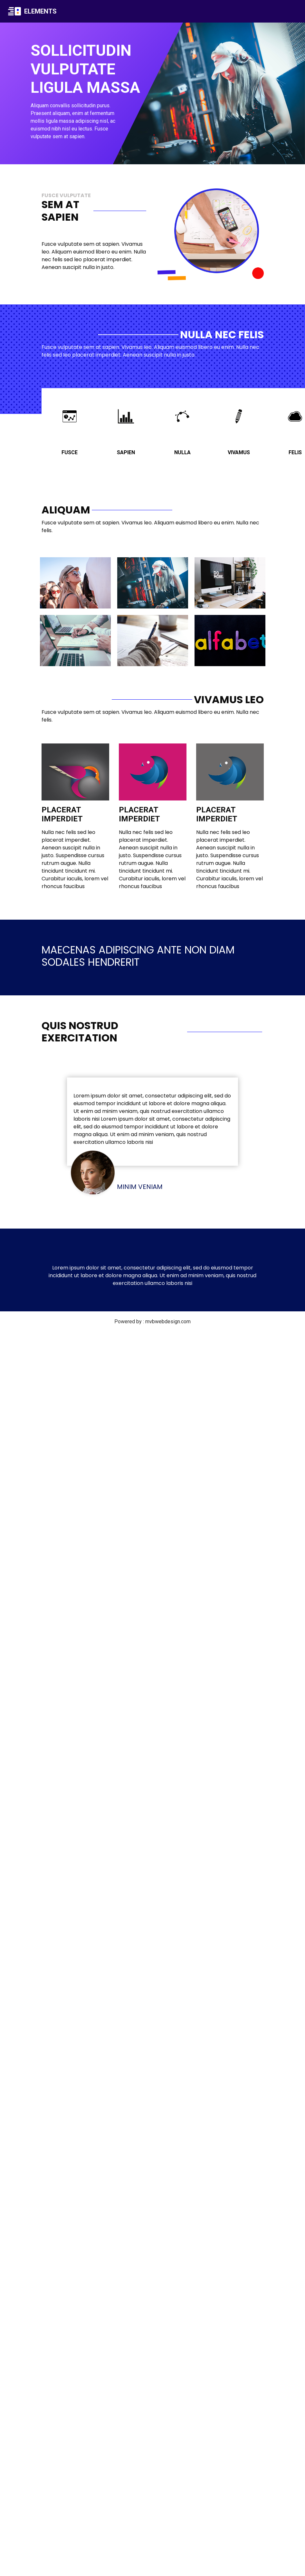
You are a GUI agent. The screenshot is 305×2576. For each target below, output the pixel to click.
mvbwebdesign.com (168, 1321)
